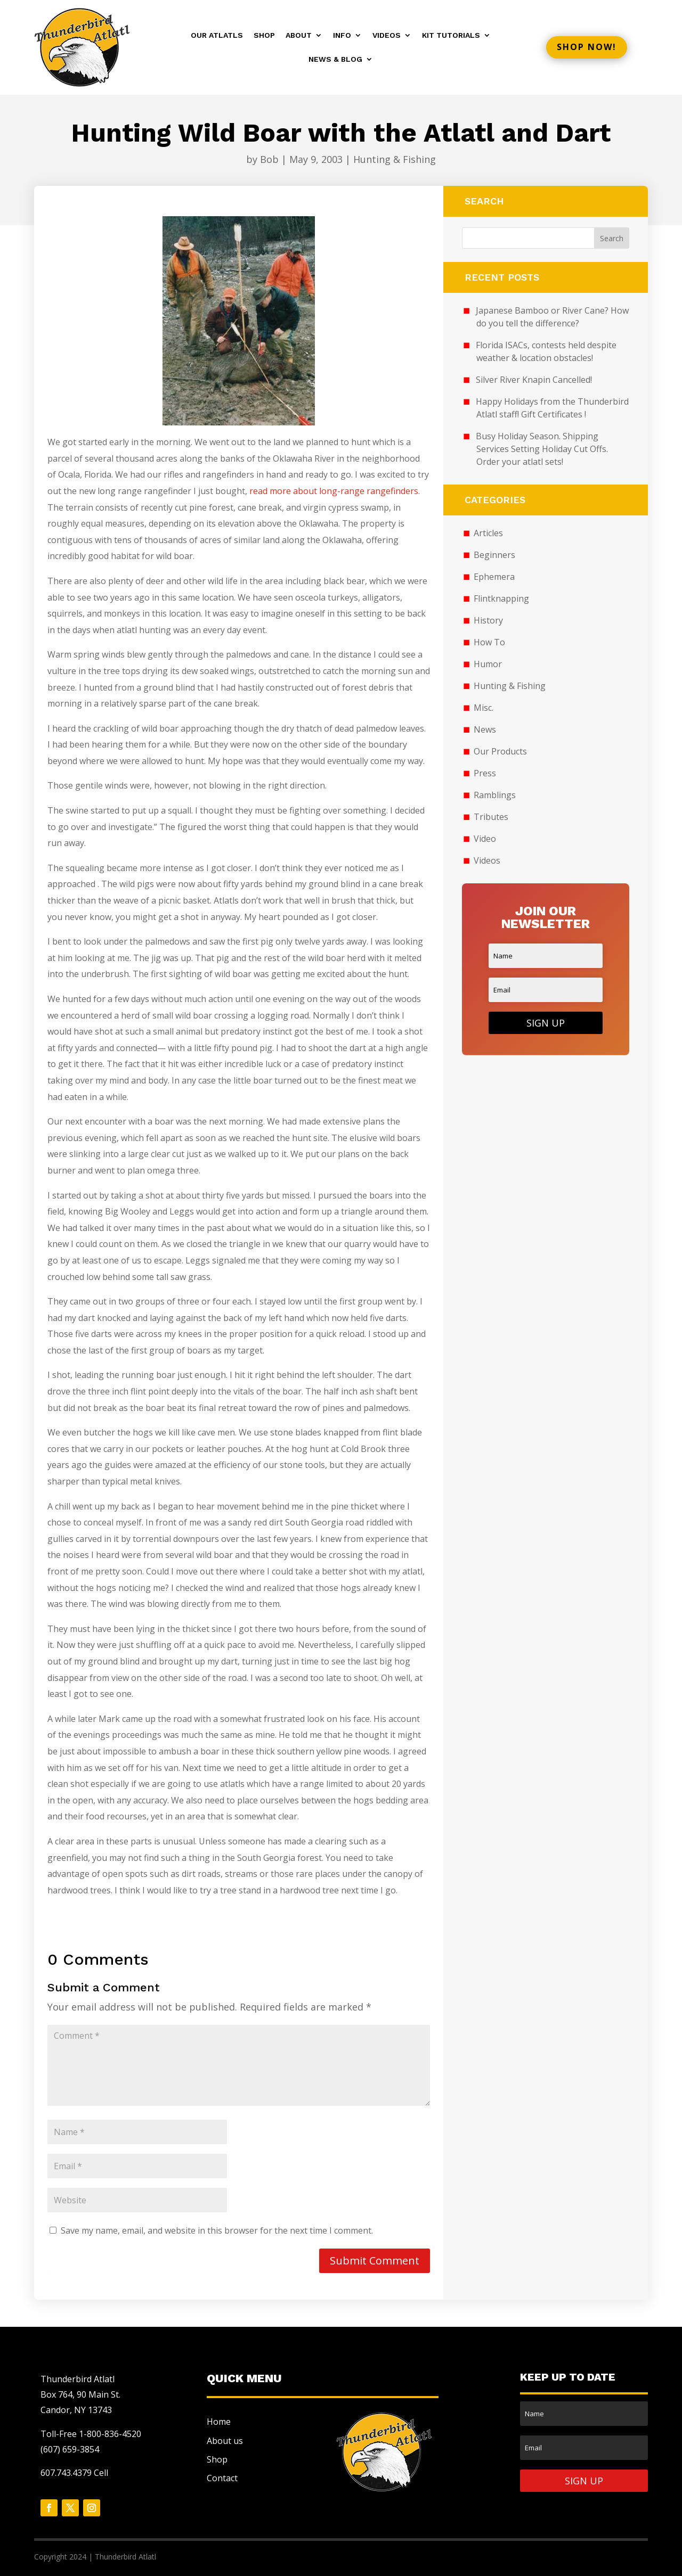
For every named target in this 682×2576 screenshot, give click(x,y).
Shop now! (586, 47)
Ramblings (495, 795)
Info (342, 35)
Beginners (494, 555)
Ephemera (494, 577)
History (488, 620)
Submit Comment (374, 2260)
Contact (222, 2478)
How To (489, 642)
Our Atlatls (217, 35)
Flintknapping (501, 598)
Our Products (500, 751)
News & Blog (335, 59)
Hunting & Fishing (394, 159)
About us (225, 2441)
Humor (488, 664)
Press (485, 773)
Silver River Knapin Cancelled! (534, 379)
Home (219, 2421)
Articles (488, 533)
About (299, 35)
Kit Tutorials (451, 35)
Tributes (491, 817)
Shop (264, 35)
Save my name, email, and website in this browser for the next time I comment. (217, 2230)
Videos (386, 35)
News (485, 729)
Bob (269, 159)
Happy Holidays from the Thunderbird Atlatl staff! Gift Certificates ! (552, 408)
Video (485, 838)
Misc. (483, 707)
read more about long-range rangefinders (333, 491)
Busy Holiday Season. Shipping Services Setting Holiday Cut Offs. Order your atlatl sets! (542, 448)
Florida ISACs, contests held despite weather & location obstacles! (546, 351)
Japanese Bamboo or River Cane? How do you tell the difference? (552, 317)
